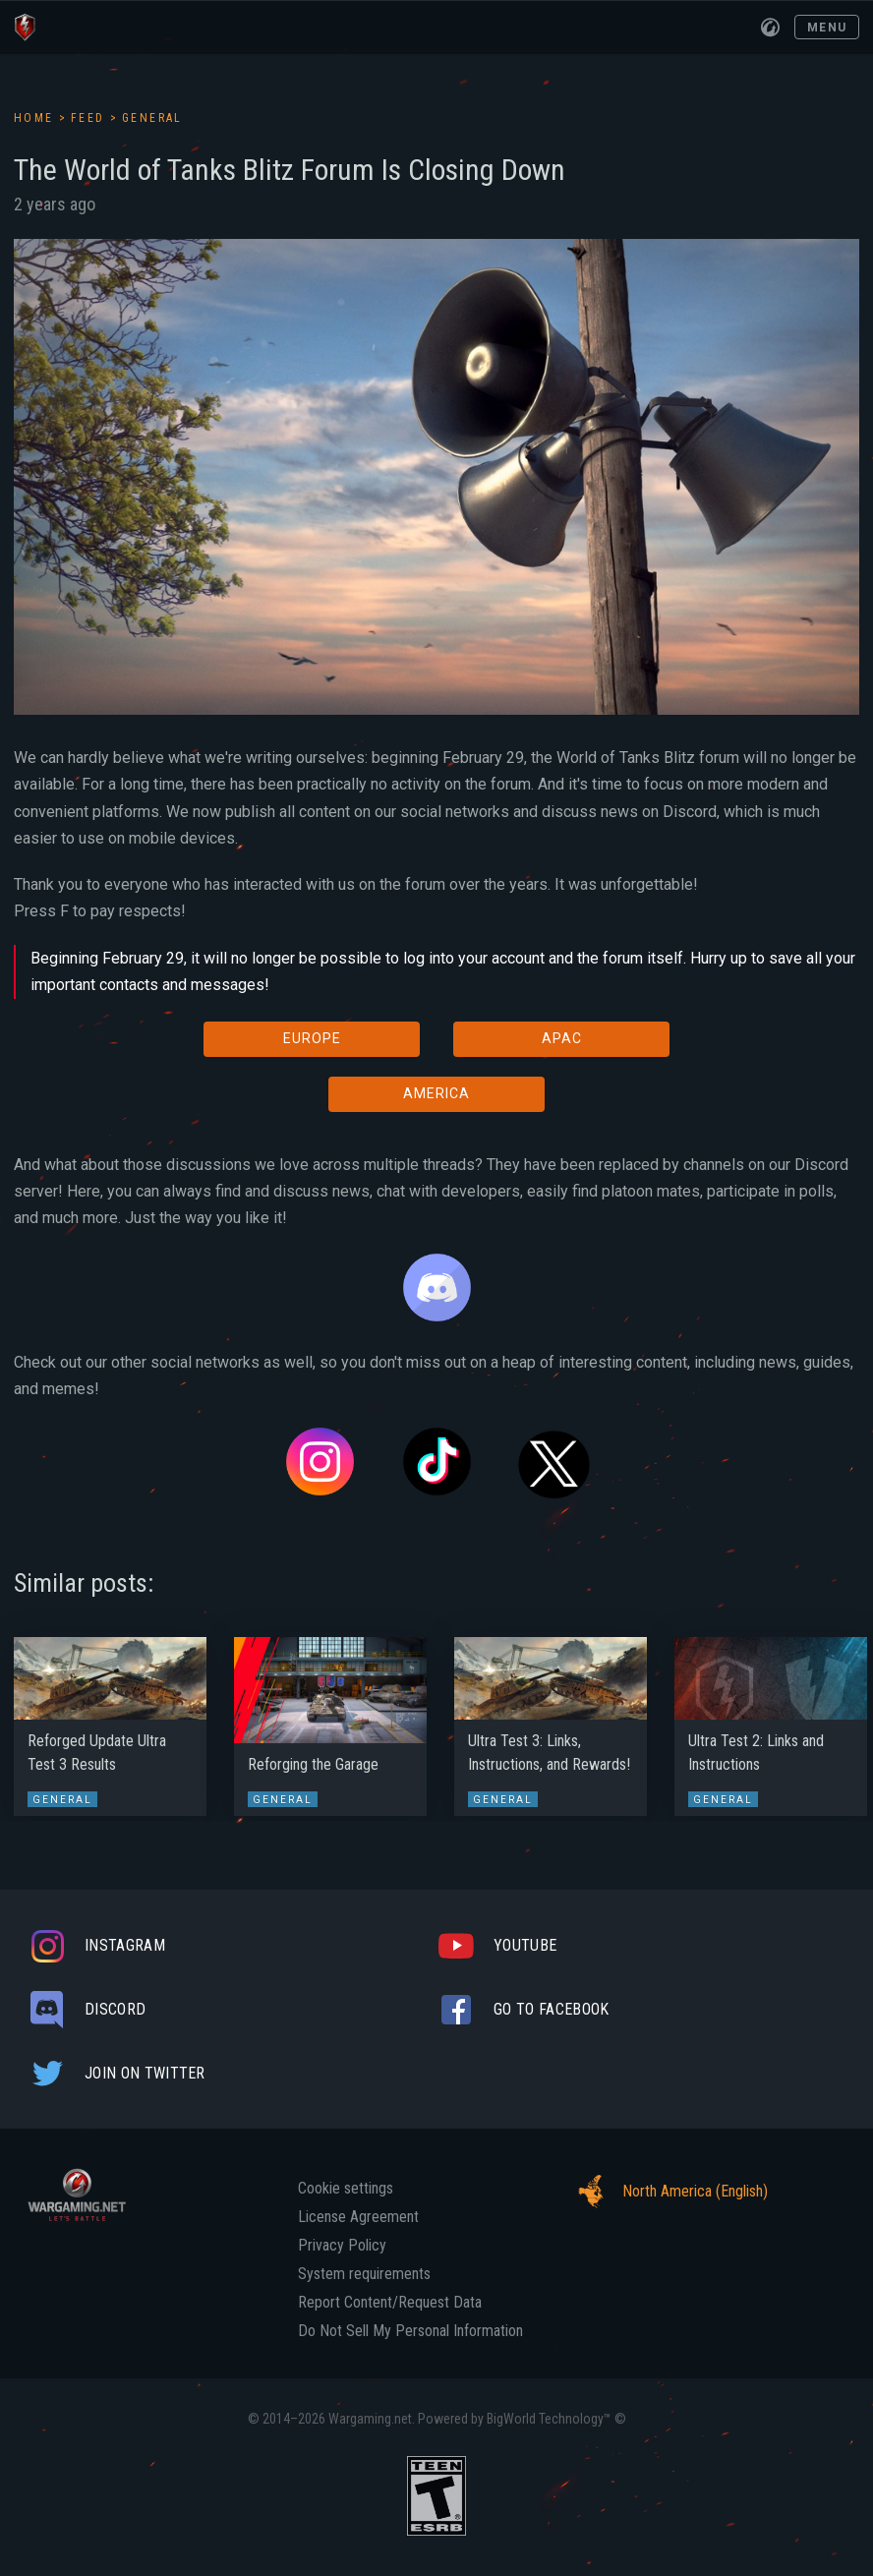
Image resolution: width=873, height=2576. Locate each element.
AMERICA (436, 1093)
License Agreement (358, 2217)
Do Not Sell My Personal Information (410, 2331)
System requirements (364, 2274)
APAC (562, 1038)
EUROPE (312, 1038)
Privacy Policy (342, 2246)
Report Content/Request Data (390, 2303)
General (152, 118)
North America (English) (667, 2191)
